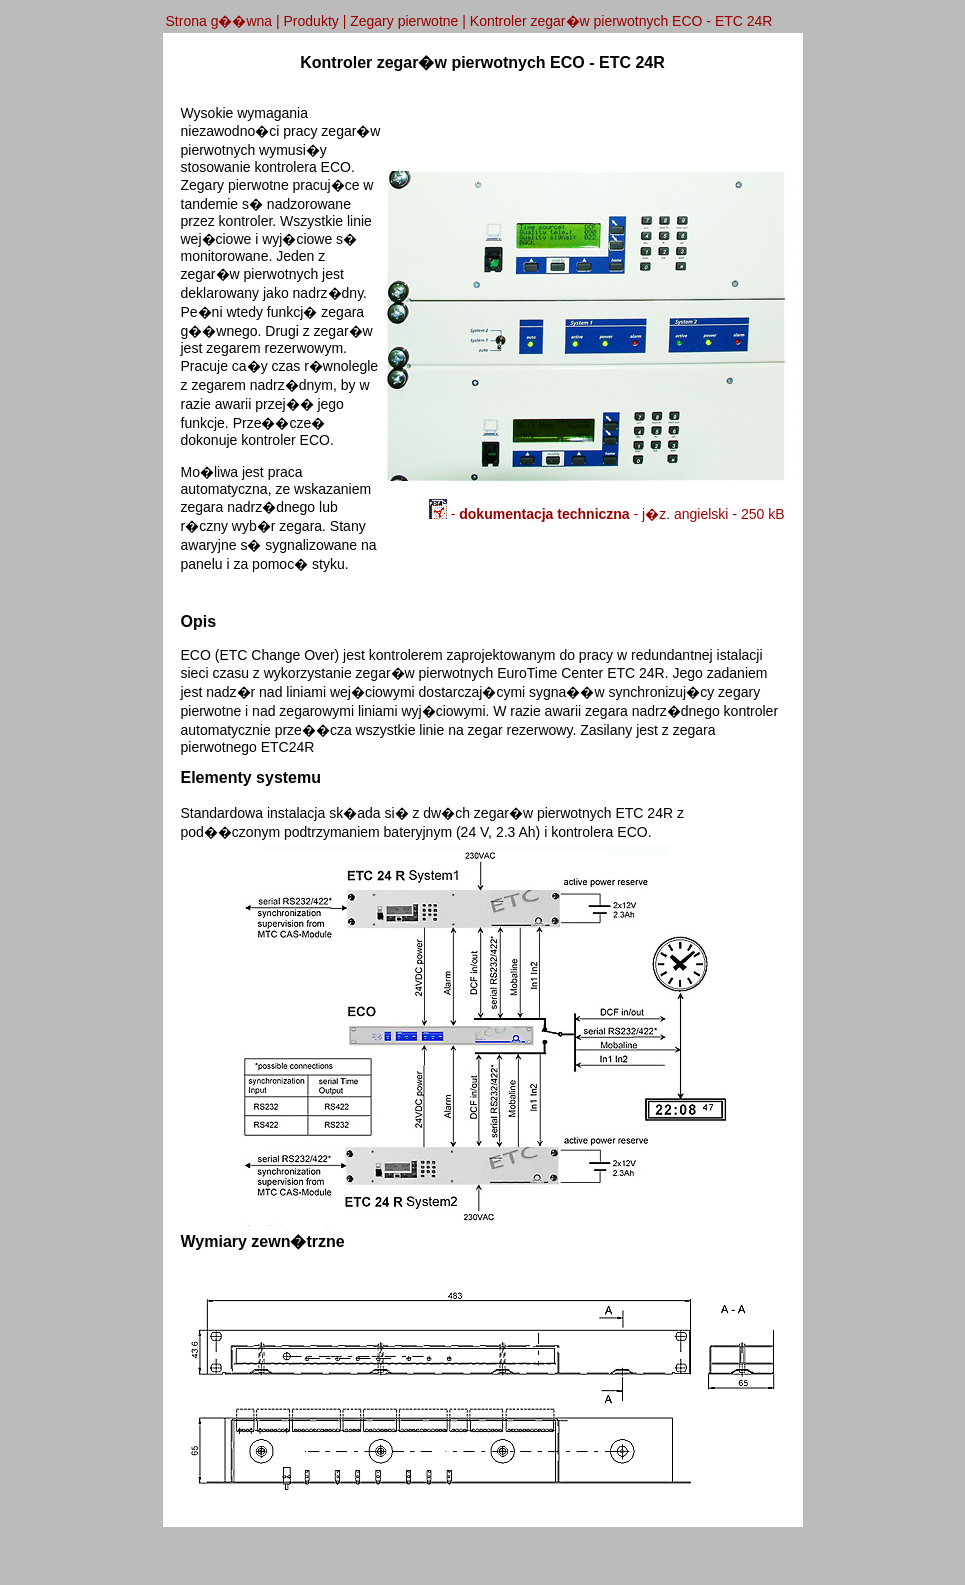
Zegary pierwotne (404, 21)
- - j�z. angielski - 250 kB (616, 514)
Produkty (311, 21)
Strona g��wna (221, 21)
